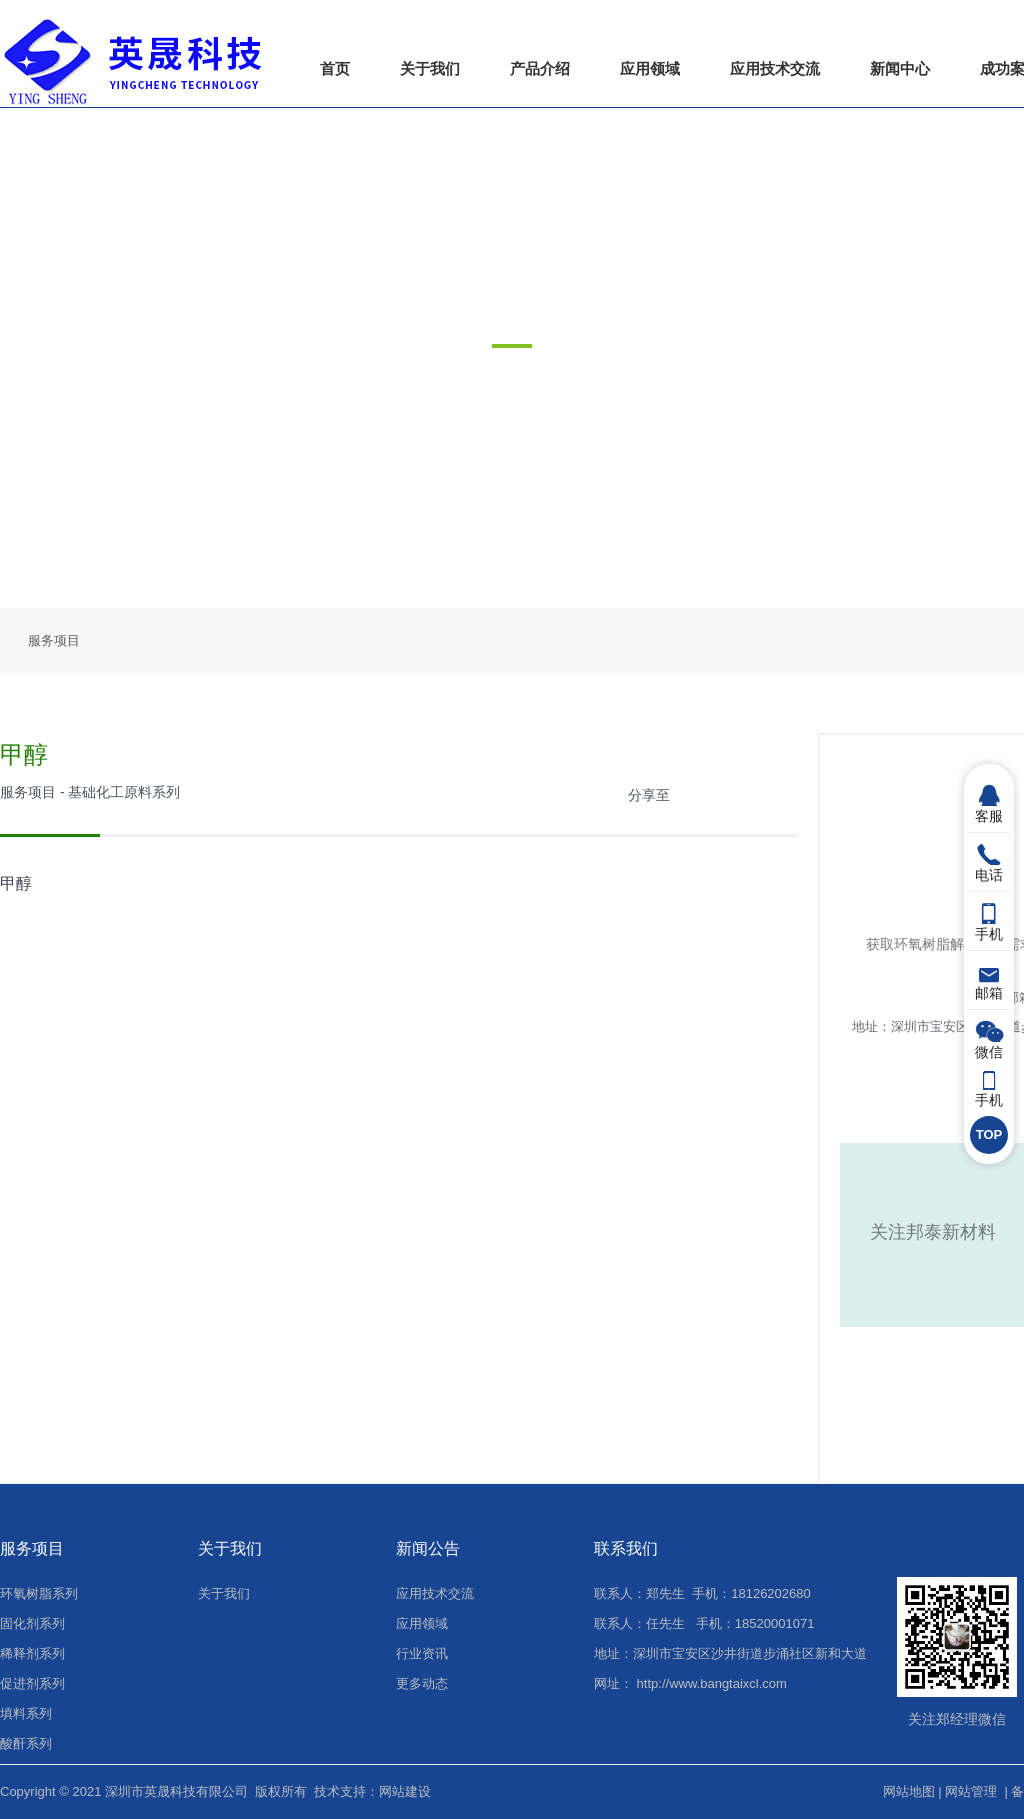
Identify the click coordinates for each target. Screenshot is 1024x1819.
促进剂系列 (32, 1683)
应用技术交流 (775, 68)
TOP (989, 1134)
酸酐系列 (26, 1743)
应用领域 (650, 68)
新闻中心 (900, 68)
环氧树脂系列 (39, 1593)
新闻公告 (428, 1548)
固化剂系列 (32, 1623)
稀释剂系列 (32, 1653)
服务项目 (54, 640)
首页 (335, 68)
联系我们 (626, 1548)
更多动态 (422, 1683)
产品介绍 (540, 68)
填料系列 (26, 1713)
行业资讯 (422, 1653)
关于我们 (430, 68)
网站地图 (909, 1791)
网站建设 (405, 1791)
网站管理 (971, 1791)
